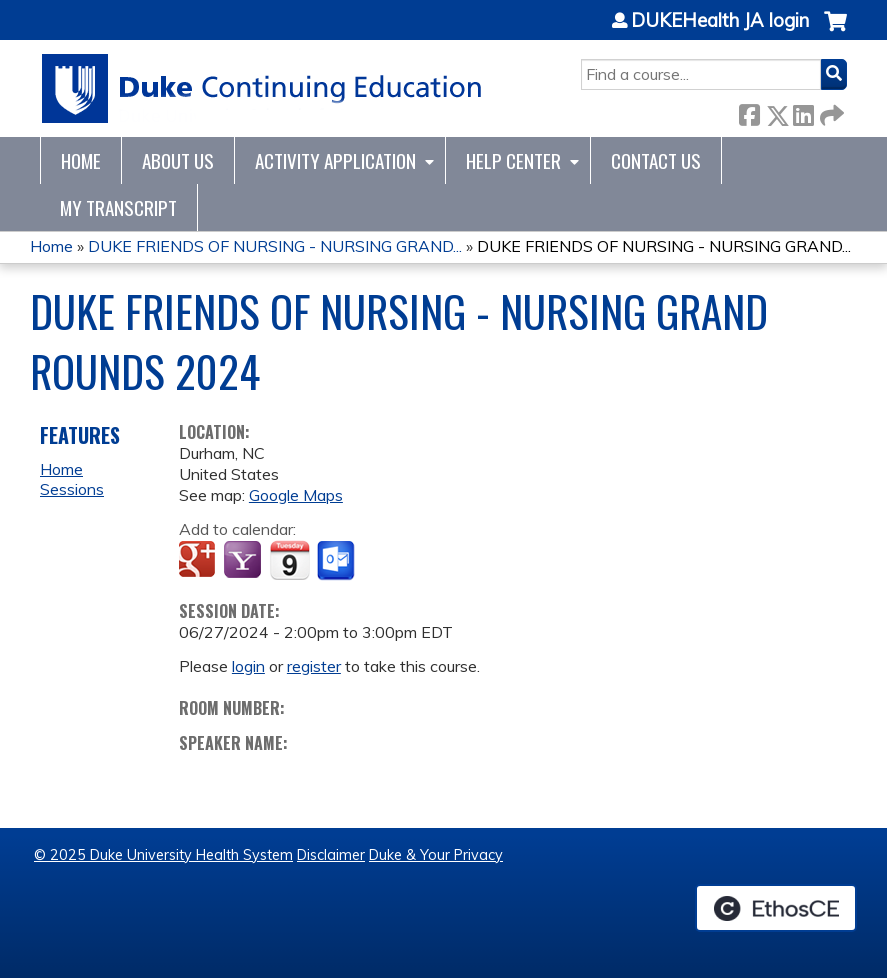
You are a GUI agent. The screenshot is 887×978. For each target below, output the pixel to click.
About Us (178, 160)
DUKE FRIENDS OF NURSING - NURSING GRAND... (275, 246)
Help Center (513, 160)
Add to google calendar (199, 561)
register (314, 666)
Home (81, 160)
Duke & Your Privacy (436, 855)
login (248, 666)
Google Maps (296, 495)
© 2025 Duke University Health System (163, 855)
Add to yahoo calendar (244, 561)
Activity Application (335, 160)
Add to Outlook (337, 561)
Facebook (749, 111)
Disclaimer (331, 855)
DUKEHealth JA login (720, 21)
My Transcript (118, 207)
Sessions (72, 489)
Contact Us (656, 160)
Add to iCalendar (289, 560)
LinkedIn (803, 111)
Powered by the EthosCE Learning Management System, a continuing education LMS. (776, 908)
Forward (830, 111)
